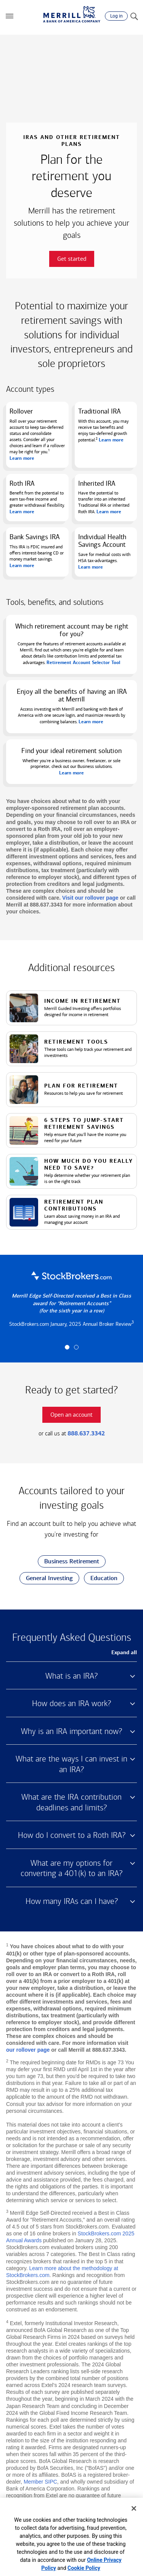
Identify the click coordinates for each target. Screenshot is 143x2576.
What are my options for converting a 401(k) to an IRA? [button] (71, 1868)
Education (100, 1578)
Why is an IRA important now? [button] (71, 1731)
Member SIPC (40, 2482)
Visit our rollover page (90, 898)
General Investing (46, 1578)
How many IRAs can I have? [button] (72, 1901)
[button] (9, 16)
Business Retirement (68, 1562)
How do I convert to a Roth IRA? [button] (71, 1835)
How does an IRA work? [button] (71, 1703)
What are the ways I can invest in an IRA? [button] (71, 1764)
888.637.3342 (86, 1433)
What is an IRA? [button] (71, 1676)
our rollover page (28, 2050)
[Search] (133, 16)
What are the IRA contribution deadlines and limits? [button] (71, 1802)
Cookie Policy (83, 2568)
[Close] (133, 2508)
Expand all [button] (124, 1652)
